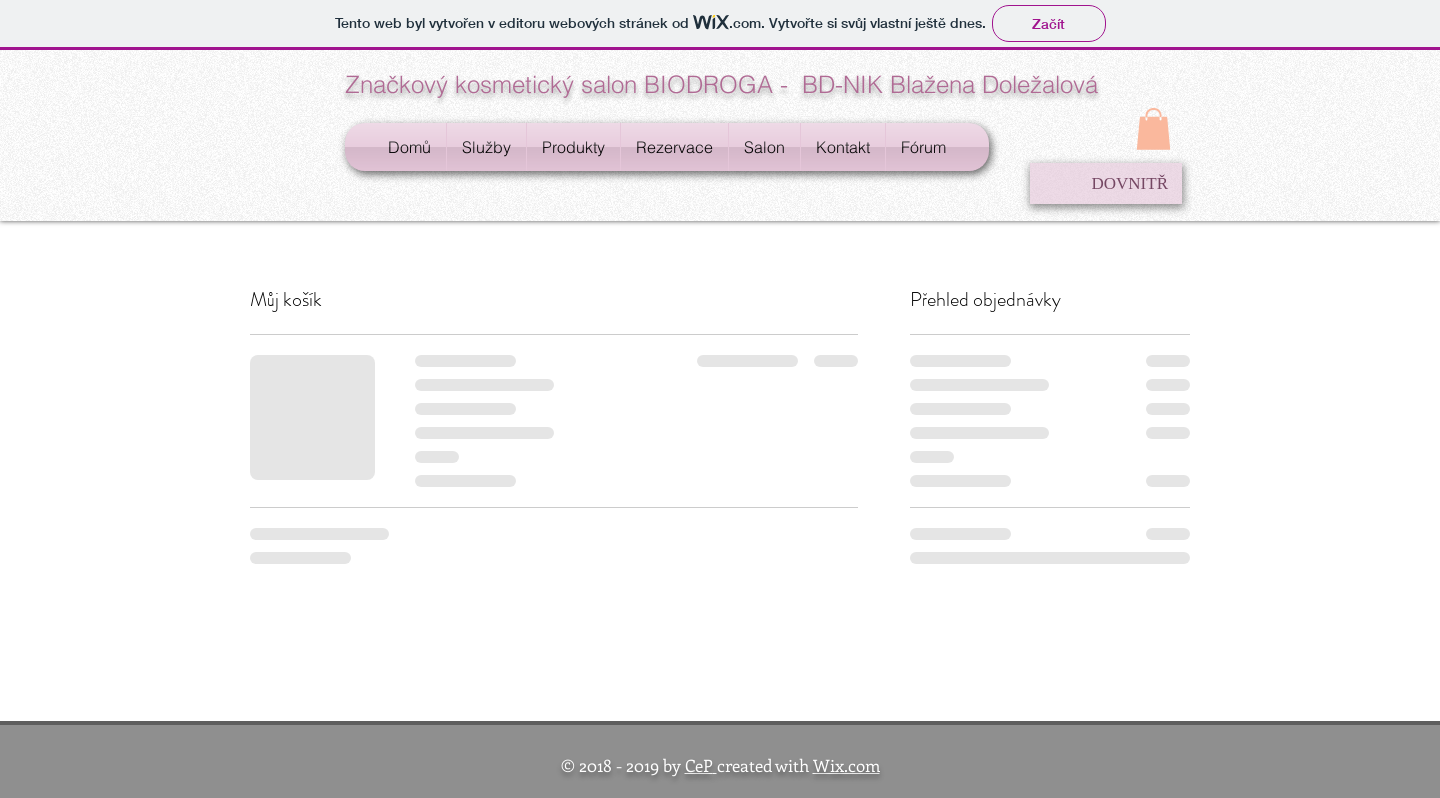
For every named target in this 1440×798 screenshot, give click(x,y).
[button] (1153, 129)
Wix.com (846, 765)
